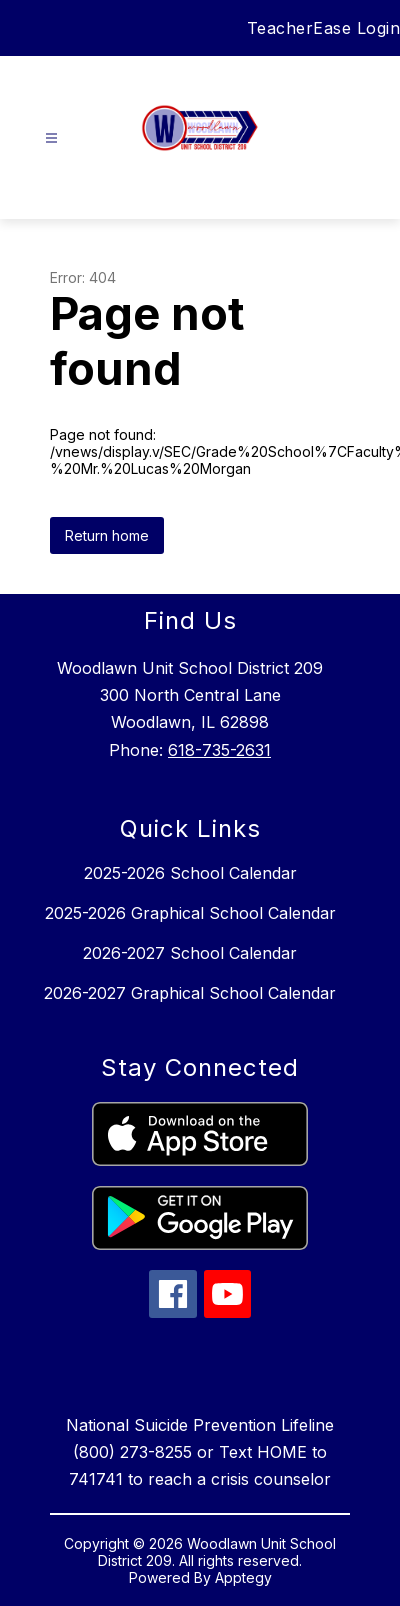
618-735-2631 (219, 750)
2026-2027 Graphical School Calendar (190, 993)
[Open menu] (51, 138)
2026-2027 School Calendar (190, 953)
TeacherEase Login (324, 28)
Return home (107, 535)
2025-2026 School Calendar (190, 873)
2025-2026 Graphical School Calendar (190, 913)
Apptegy (243, 1577)
